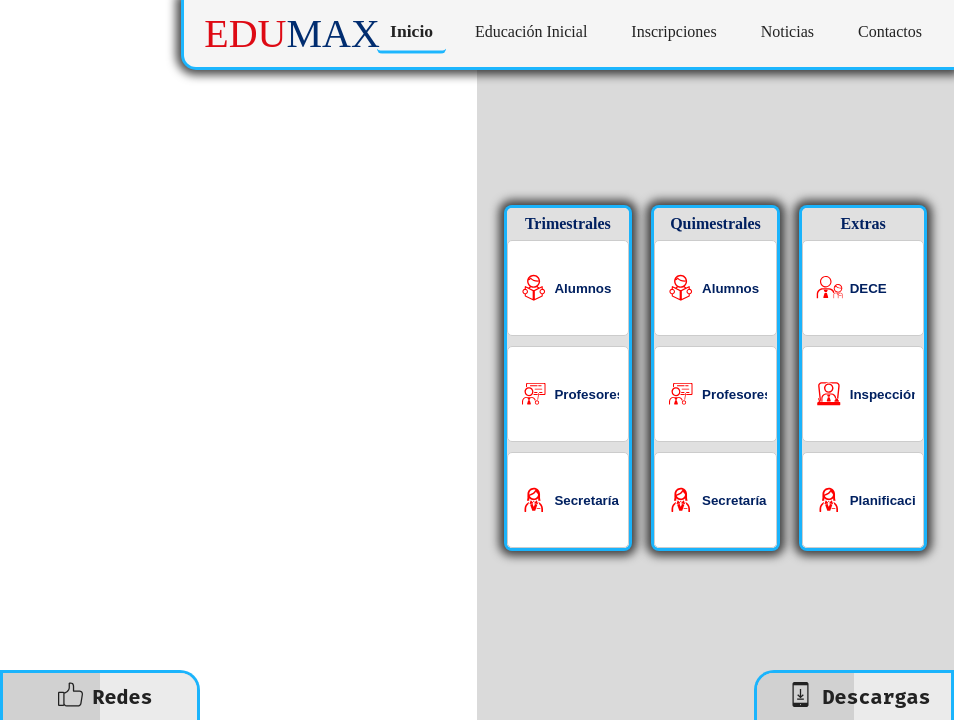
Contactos (890, 31)
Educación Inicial (531, 31)
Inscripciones (673, 31)
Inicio (411, 31)
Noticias (787, 31)
